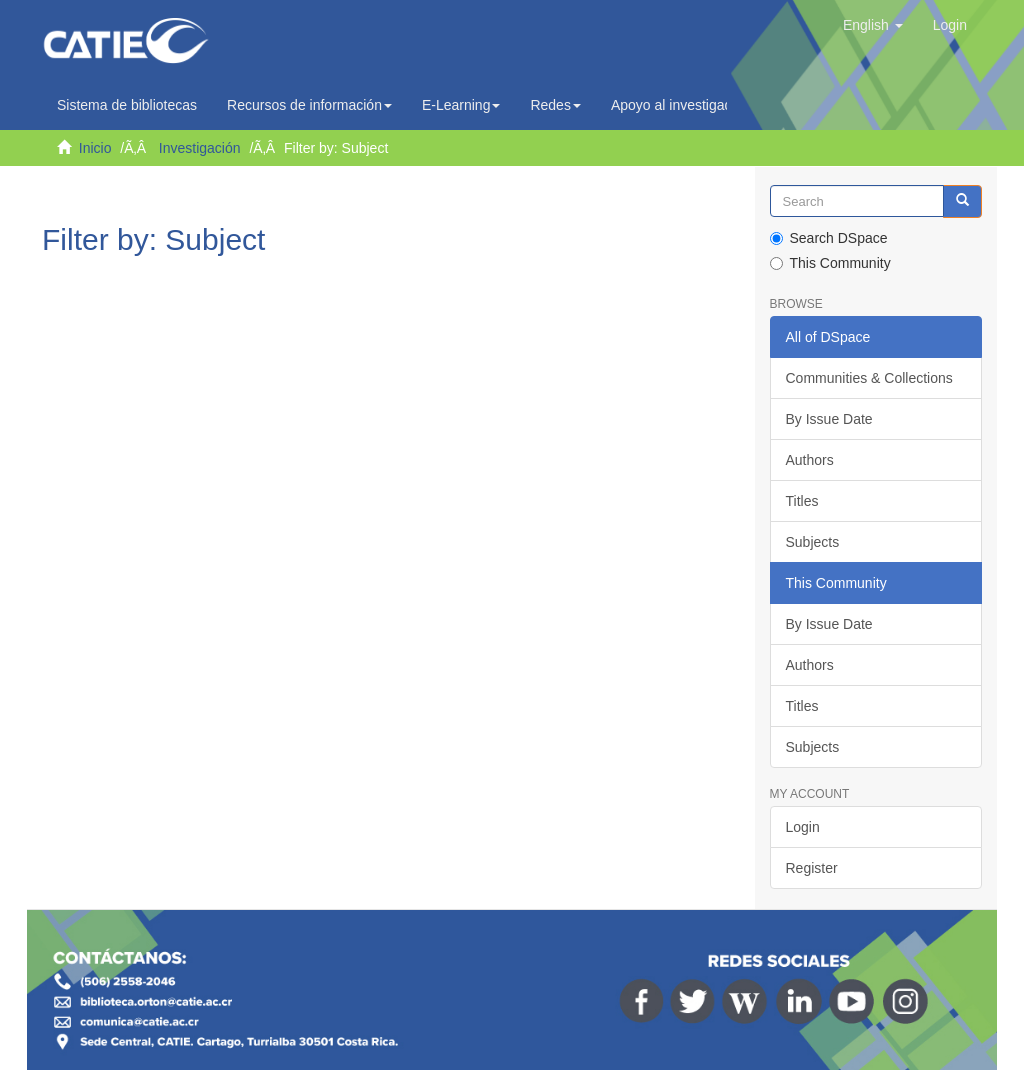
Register (812, 868)
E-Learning (461, 105)
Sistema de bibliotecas (127, 105)
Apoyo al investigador (683, 105)
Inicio (95, 148)
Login (803, 827)
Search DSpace (829, 238)
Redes (555, 105)
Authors (810, 460)
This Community (830, 263)
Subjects (813, 542)
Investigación (200, 148)
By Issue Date (829, 419)
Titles (802, 501)
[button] (873, 25)
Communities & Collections (869, 378)
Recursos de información (309, 105)
